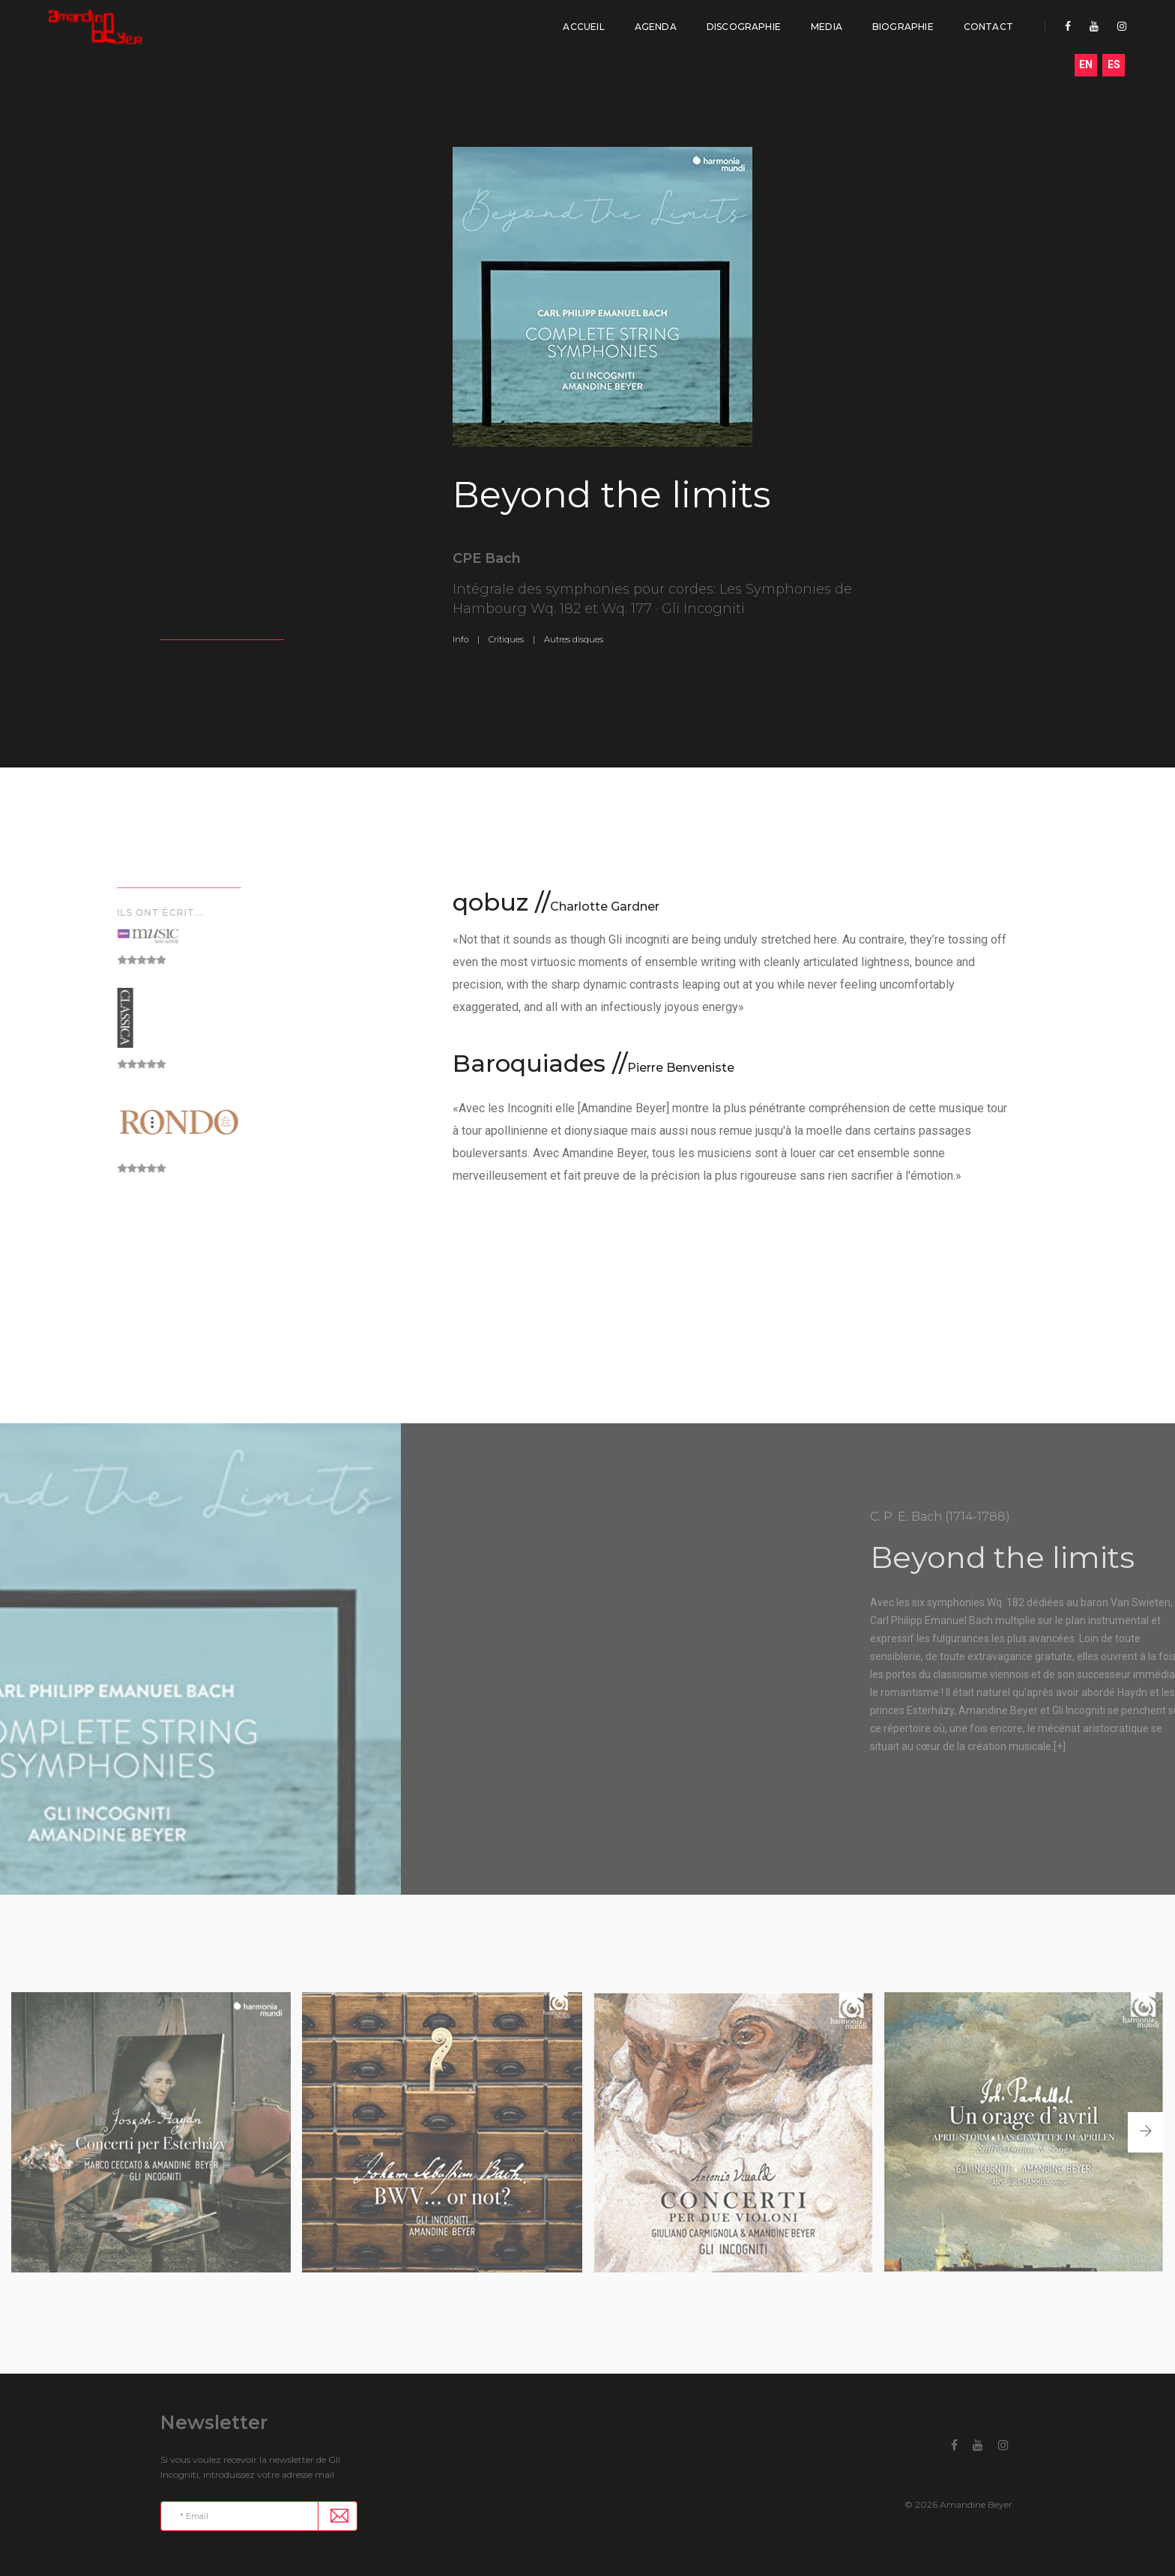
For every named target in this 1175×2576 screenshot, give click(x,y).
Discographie (744, 26)
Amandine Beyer (976, 2504)
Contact (988, 26)
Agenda (656, 26)
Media (826, 26)
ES (1114, 64)
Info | (466, 639)
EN (1086, 64)
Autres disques (573, 639)
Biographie (903, 26)
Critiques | (512, 639)
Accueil (583, 26)
